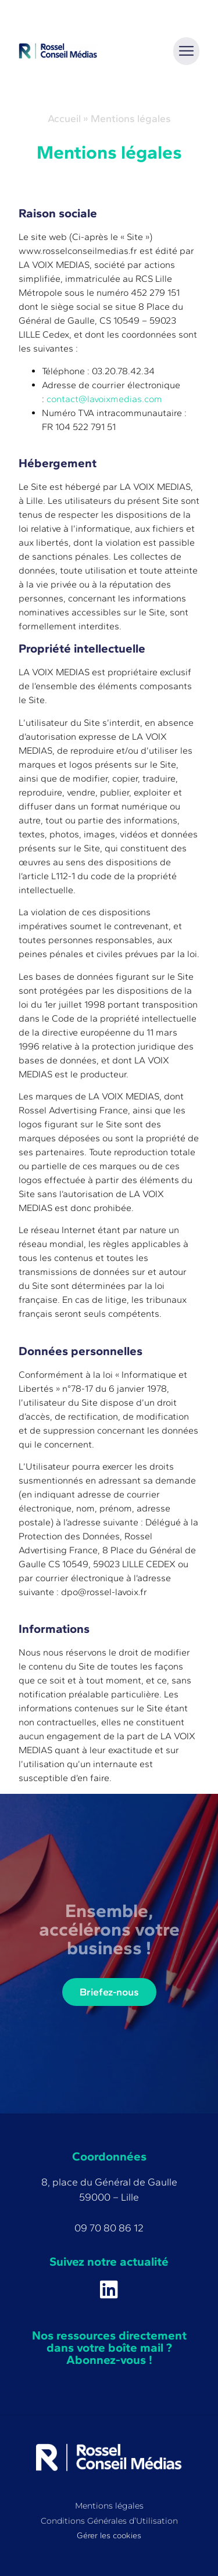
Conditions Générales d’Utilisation (109, 2521)
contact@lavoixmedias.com (104, 398)
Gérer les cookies (109, 2535)
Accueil (64, 118)
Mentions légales (109, 2505)
